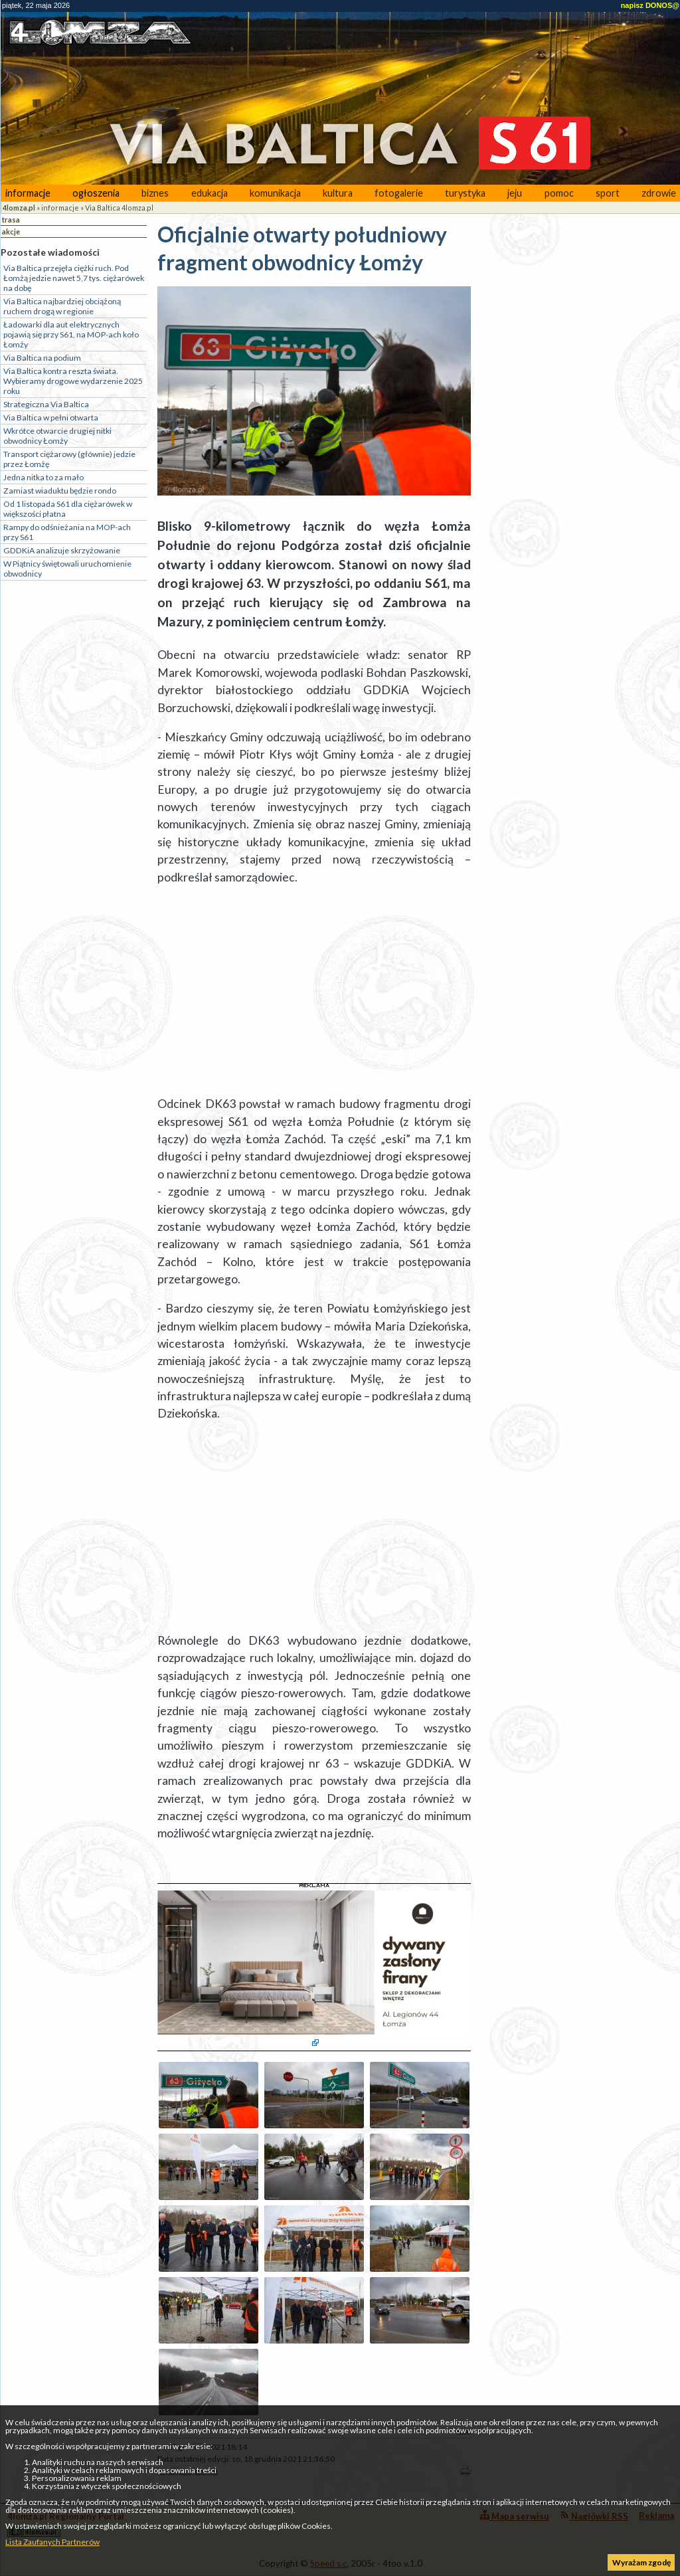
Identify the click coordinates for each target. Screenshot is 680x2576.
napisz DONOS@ (650, 5)
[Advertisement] (314, 991)
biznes (155, 193)
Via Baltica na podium (42, 358)
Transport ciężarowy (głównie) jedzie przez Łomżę (69, 459)
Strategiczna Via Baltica (46, 404)
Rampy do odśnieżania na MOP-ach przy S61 (67, 532)
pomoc (559, 193)
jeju (514, 193)
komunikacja (275, 193)
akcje (11, 231)
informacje (27, 193)
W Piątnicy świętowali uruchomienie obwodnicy (67, 569)
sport (608, 193)
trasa (11, 219)
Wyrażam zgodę (641, 2562)
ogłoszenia (96, 193)
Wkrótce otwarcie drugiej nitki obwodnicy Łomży (57, 436)
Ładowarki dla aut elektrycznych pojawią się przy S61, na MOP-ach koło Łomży (71, 334)
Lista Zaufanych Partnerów (52, 2542)
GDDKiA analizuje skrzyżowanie (61, 550)
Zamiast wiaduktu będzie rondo (59, 491)
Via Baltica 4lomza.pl (119, 207)
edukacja (209, 193)
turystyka (465, 193)
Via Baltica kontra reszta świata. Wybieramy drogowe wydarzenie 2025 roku (73, 381)
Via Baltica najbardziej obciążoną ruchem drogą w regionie (62, 306)
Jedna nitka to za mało (43, 477)
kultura (338, 193)
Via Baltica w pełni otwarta (50, 417)
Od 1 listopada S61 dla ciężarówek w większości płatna (67, 509)
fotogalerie (399, 193)
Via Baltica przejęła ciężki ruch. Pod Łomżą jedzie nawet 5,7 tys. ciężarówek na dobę (73, 278)
